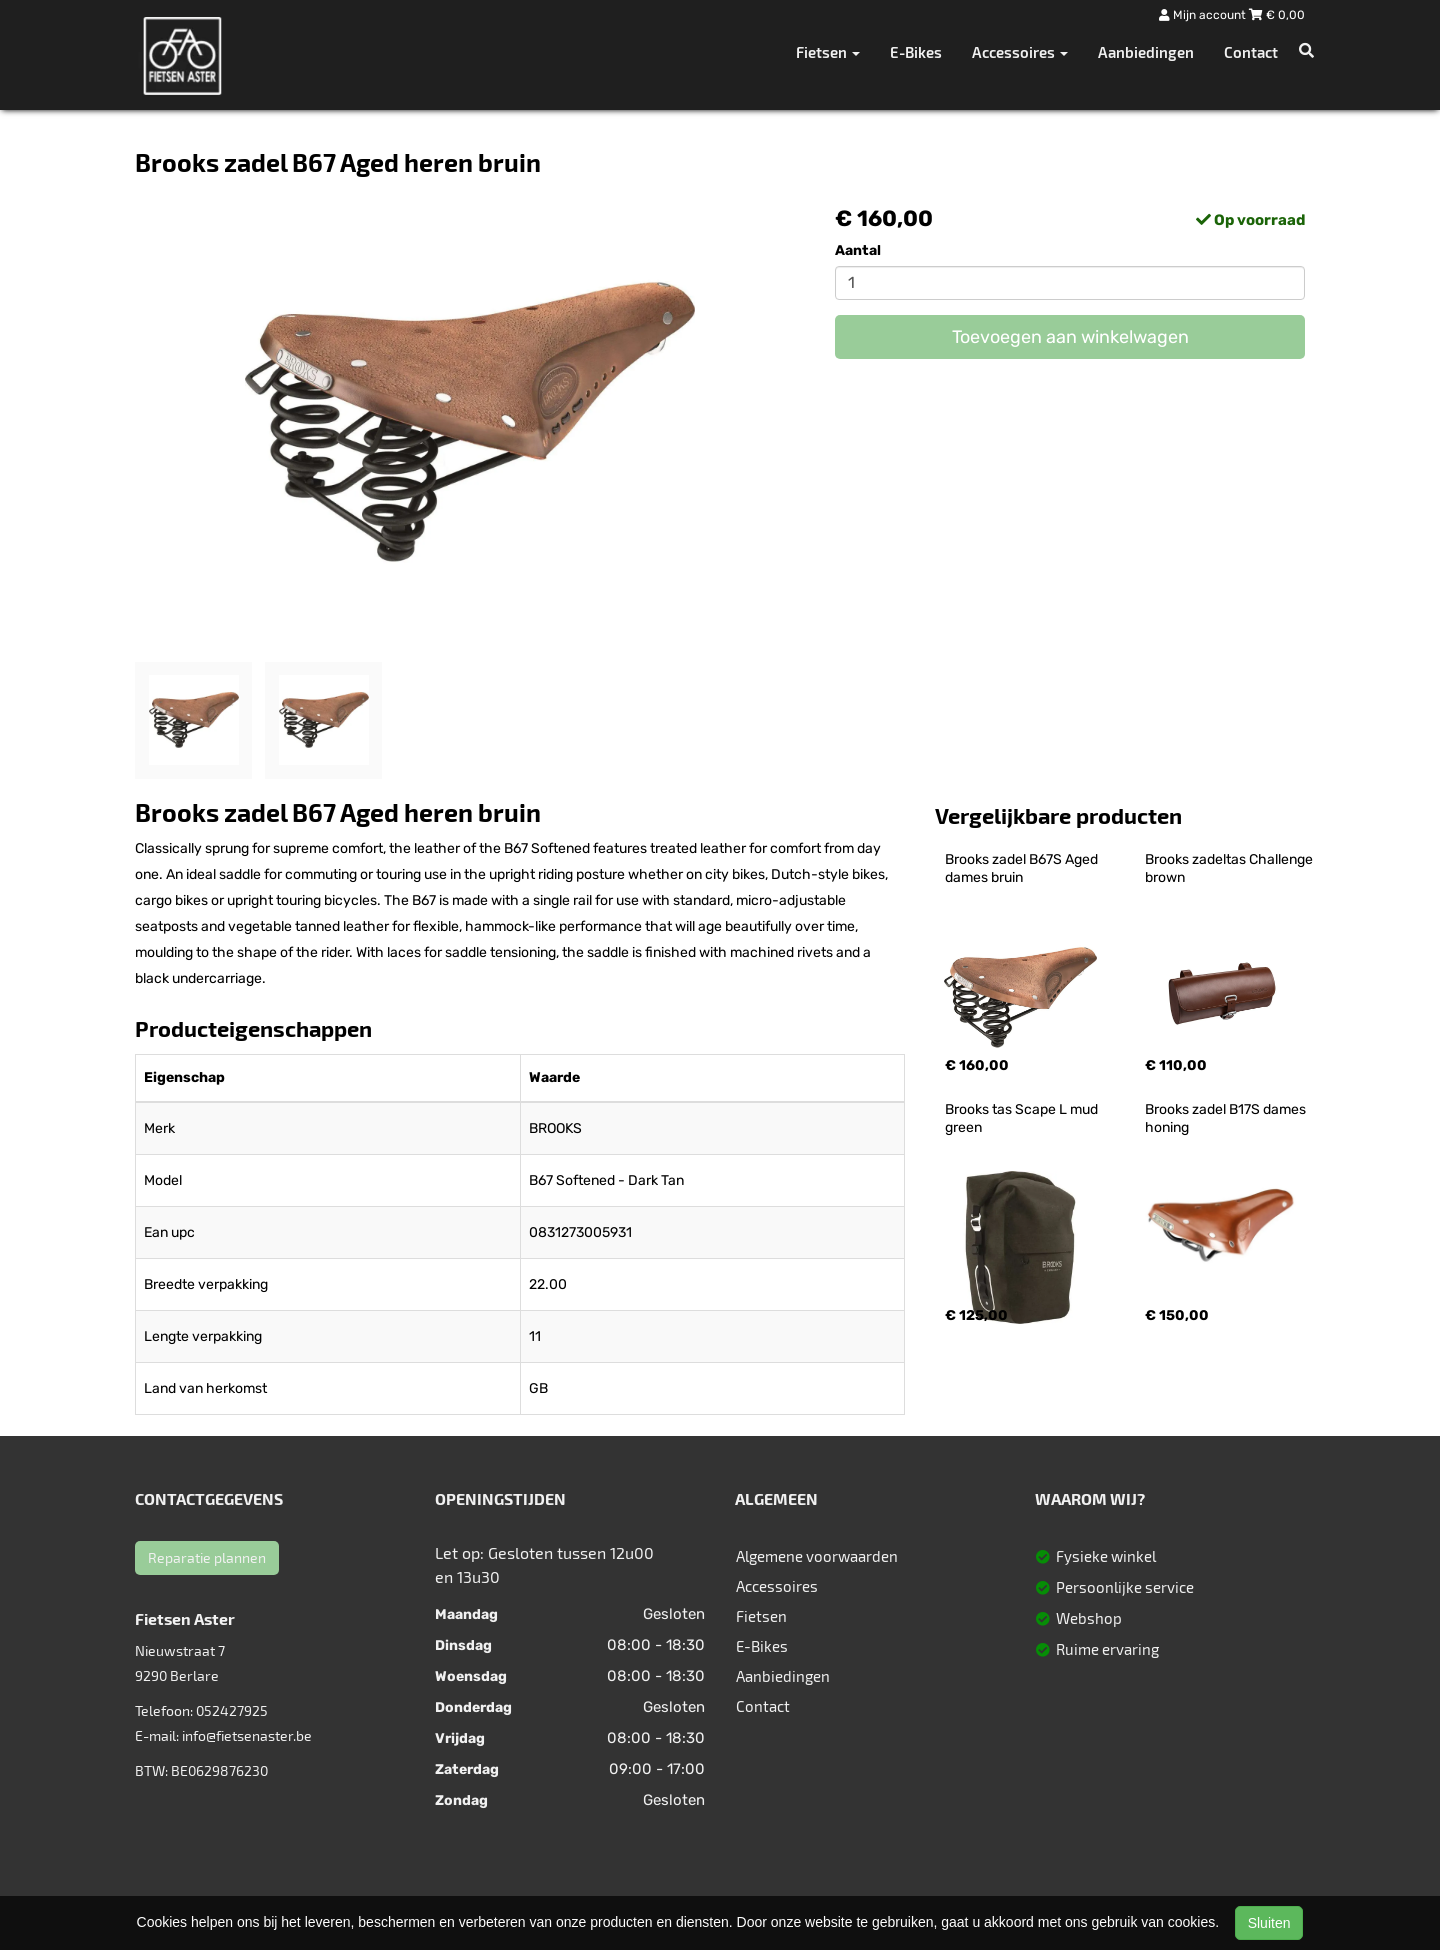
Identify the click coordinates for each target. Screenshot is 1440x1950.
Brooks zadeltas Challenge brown (1230, 868)
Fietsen (761, 1616)
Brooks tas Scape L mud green (1023, 1118)
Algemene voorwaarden (817, 1556)
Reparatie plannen (207, 1557)
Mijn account (1204, 15)
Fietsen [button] (828, 52)
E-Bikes (916, 52)
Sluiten (1269, 1923)
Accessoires (777, 1586)
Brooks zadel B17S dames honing (1227, 1118)
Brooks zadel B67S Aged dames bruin (1023, 868)
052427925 (232, 1710)
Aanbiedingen (1146, 52)
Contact (1251, 52)
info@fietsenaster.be (247, 1735)
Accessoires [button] (1020, 52)
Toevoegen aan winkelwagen (1070, 337)
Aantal (858, 250)
